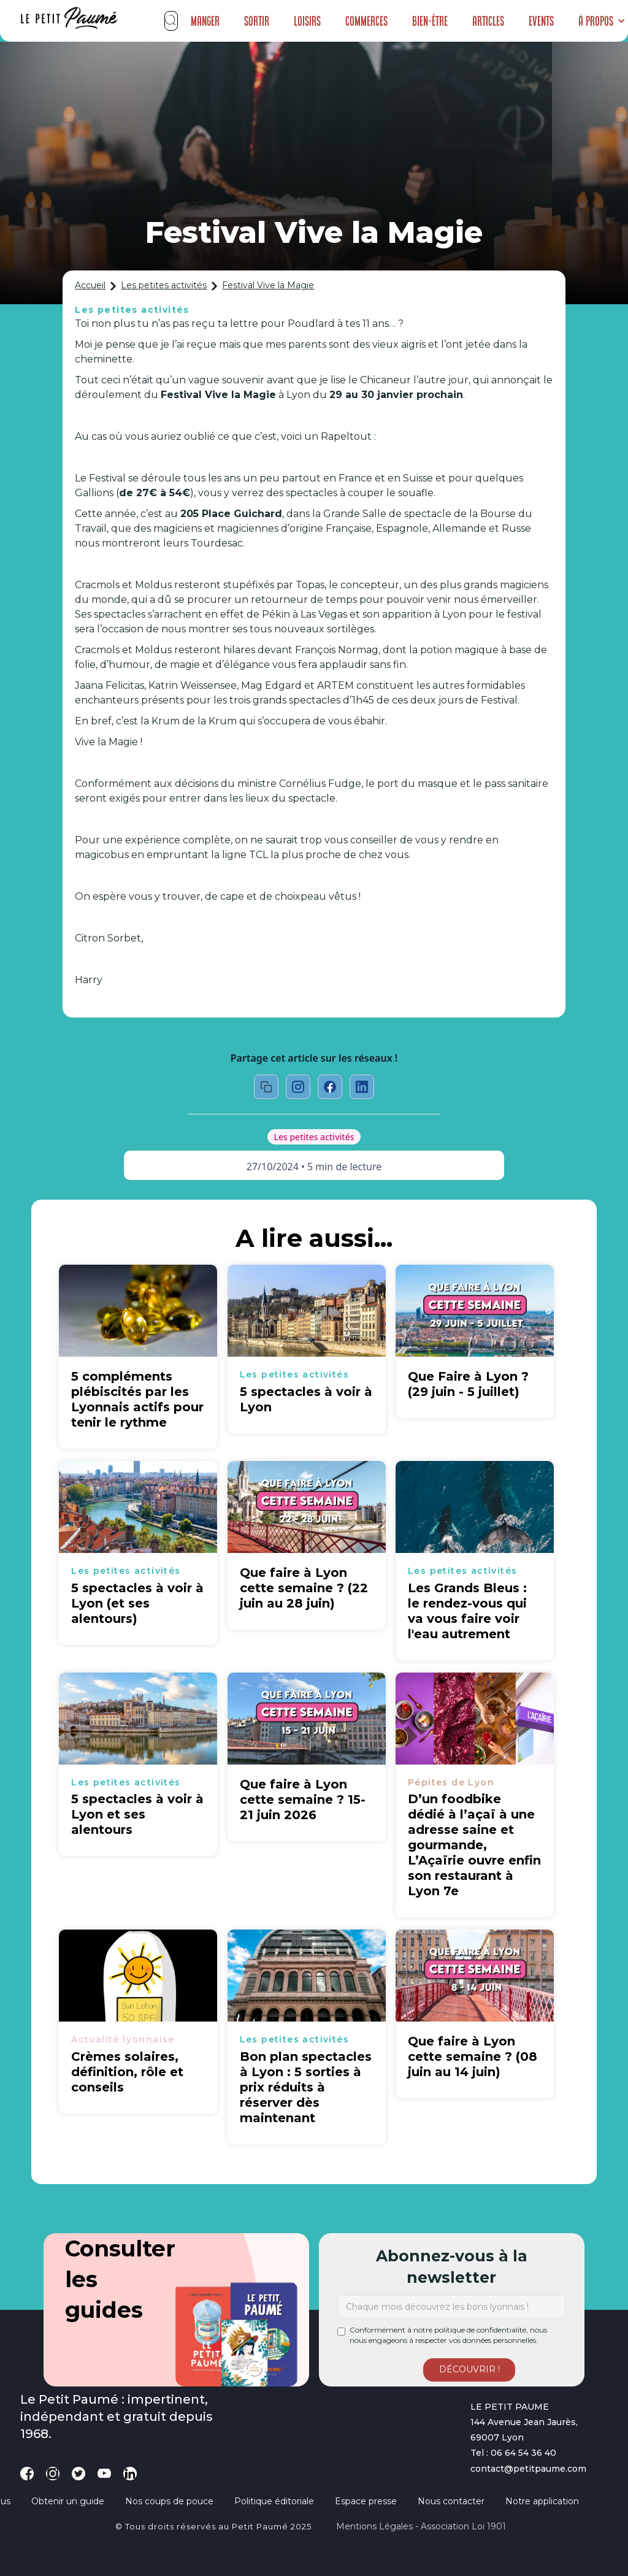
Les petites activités (164, 285)
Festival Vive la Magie (268, 285)
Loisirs (307, 20)
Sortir (256, 20)
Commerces (366, 20)
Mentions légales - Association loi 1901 (421, 2526)
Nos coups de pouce (169, 2501)
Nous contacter (451, 2501)
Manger (205, 20)
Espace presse (366, 2501)
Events (541, 20)
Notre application (542, 2501)
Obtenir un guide (67, 2501)
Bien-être (430, 20)
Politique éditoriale (274, 2501)
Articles (488, 20)
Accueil (90, 285)
